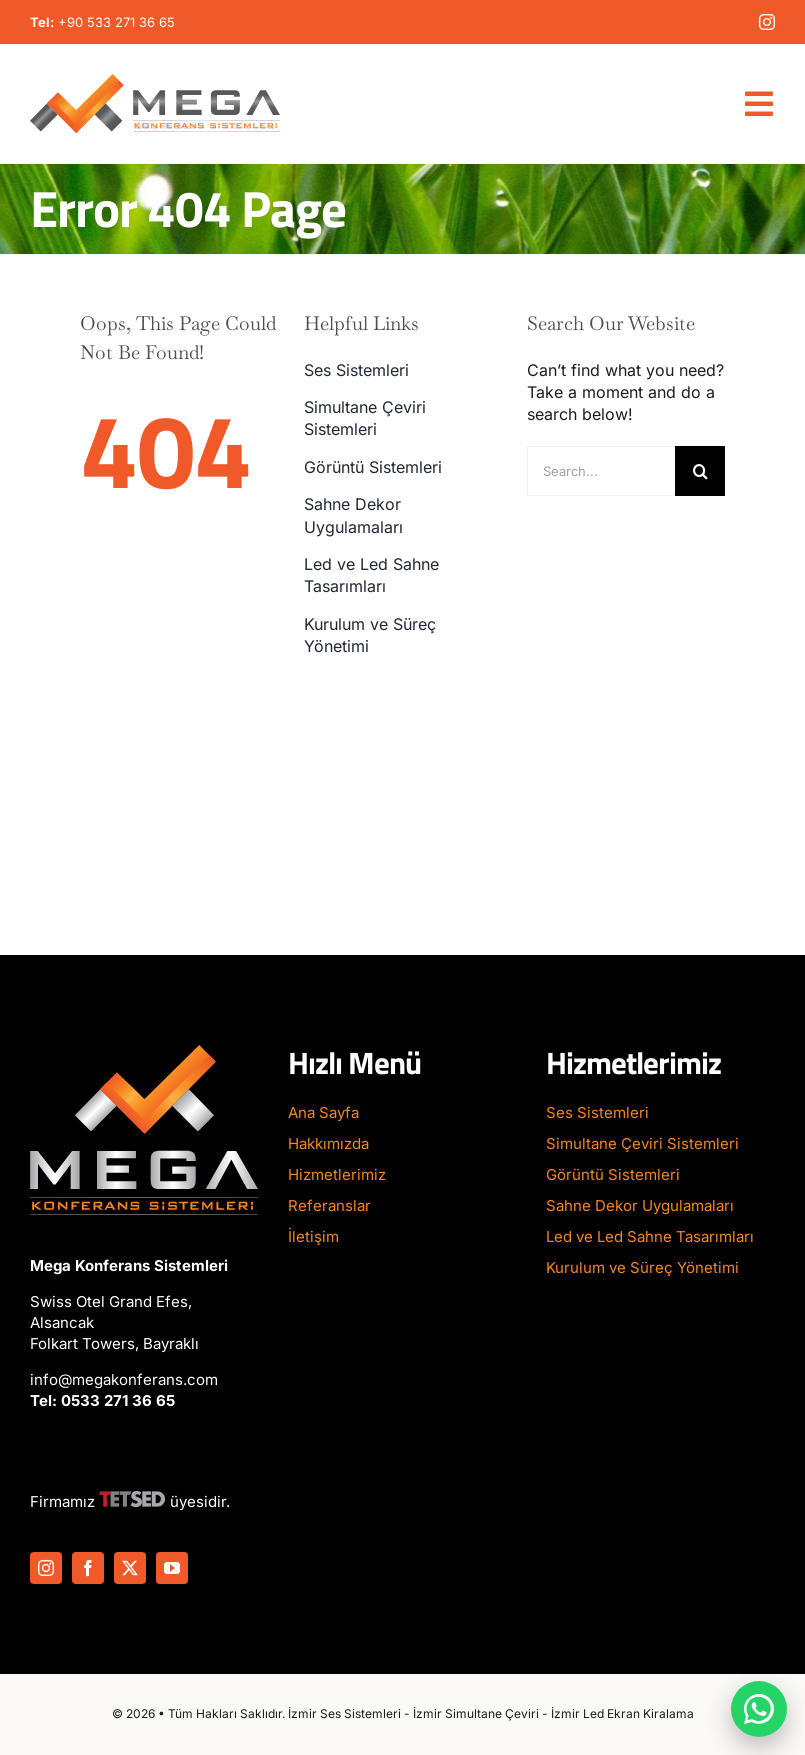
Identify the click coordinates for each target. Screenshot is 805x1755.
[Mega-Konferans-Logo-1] (155, 82)
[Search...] (601, 471)
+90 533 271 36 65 (116, 22)
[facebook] (88, 1568)
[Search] (700, 471)
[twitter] (130, 1568)
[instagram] (767, 22)
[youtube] (172, 1568)
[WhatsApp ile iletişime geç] (759, 1709)
